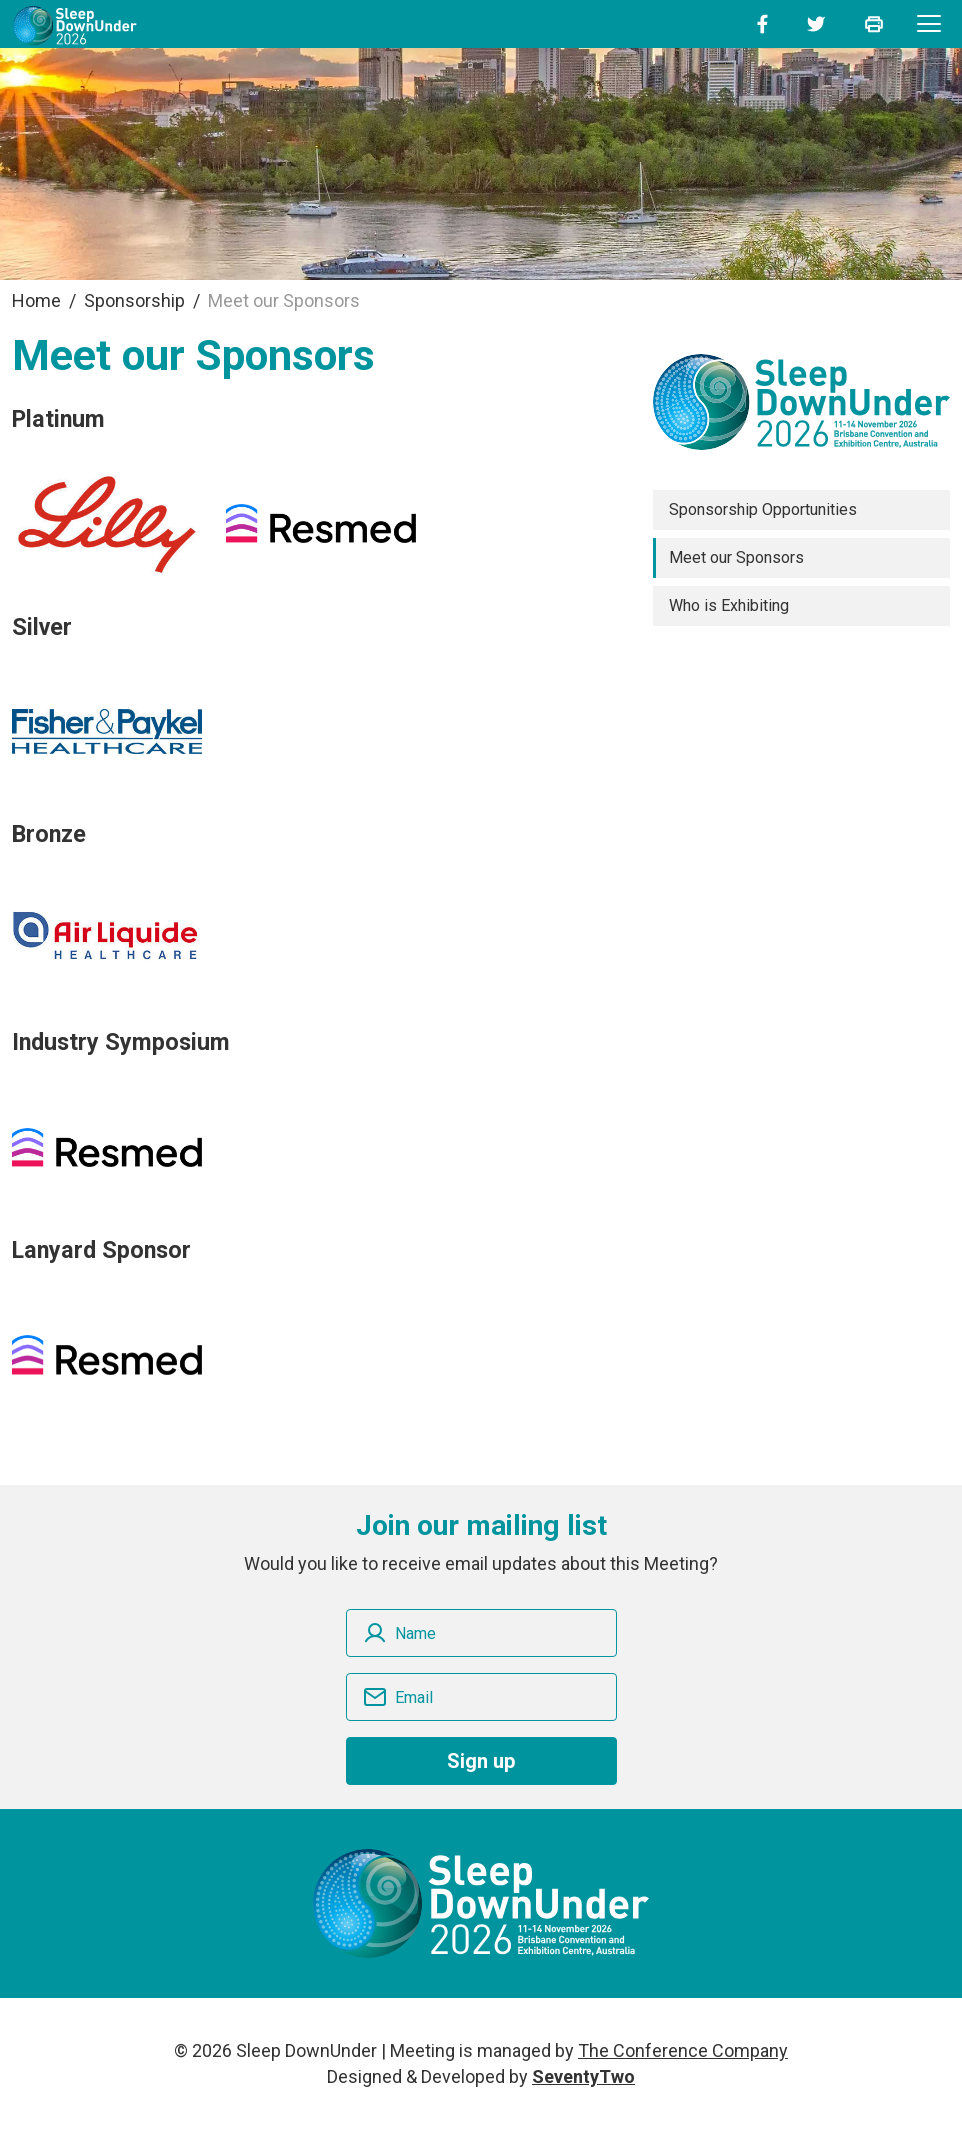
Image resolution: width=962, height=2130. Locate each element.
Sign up (481, 1761)
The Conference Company (683, 2050)
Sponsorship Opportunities (763, 509)
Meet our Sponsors (736, 557)
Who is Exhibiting (729, 605)
